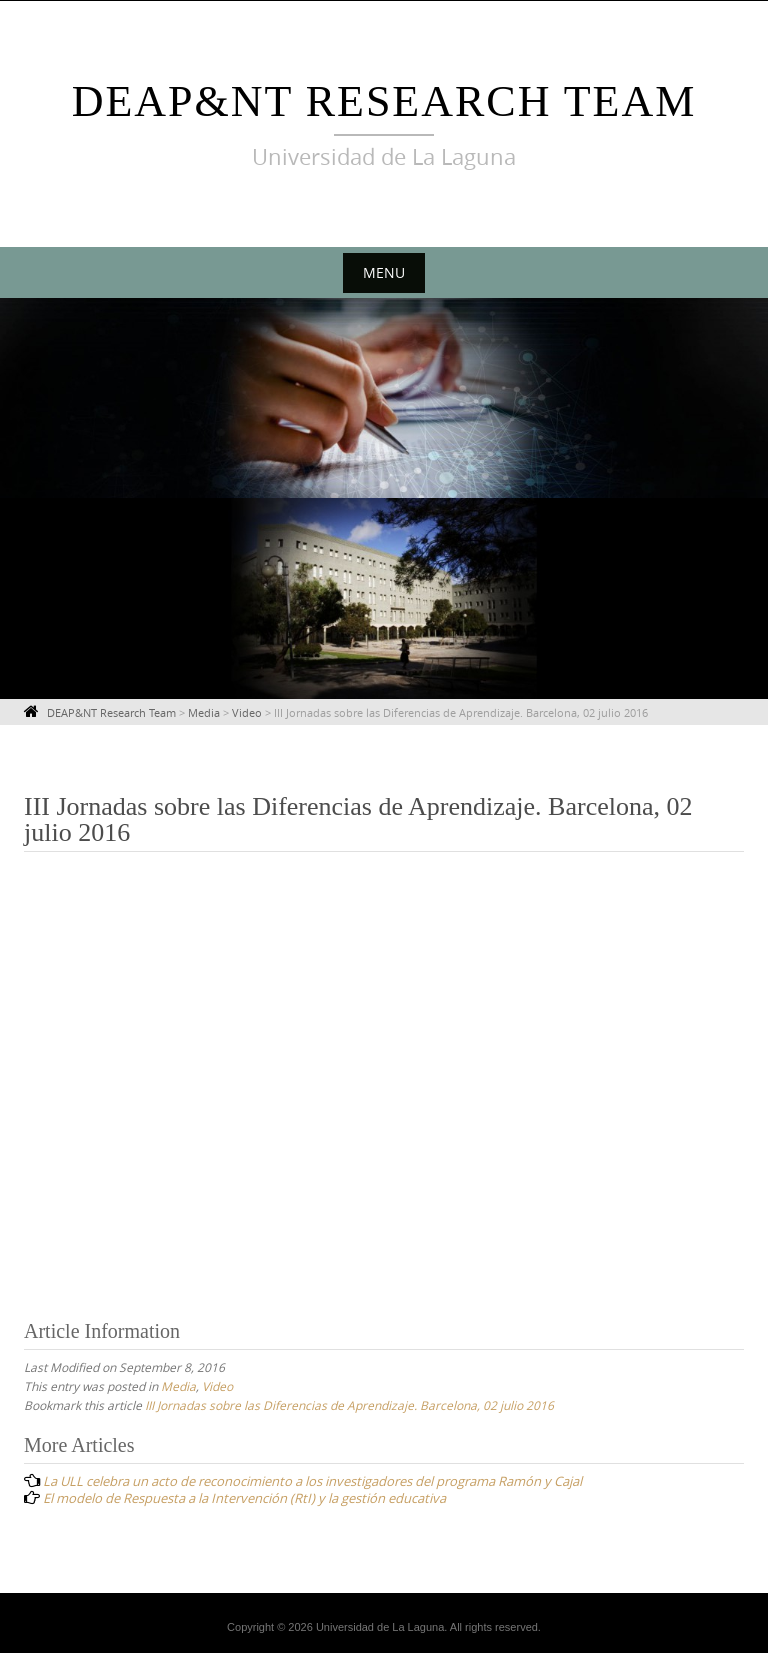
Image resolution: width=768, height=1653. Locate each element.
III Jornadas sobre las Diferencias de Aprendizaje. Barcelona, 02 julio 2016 (349, 1405)
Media (178, 1386)
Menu (384, 272)
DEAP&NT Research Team (384, 101)
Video (217, 1386)
